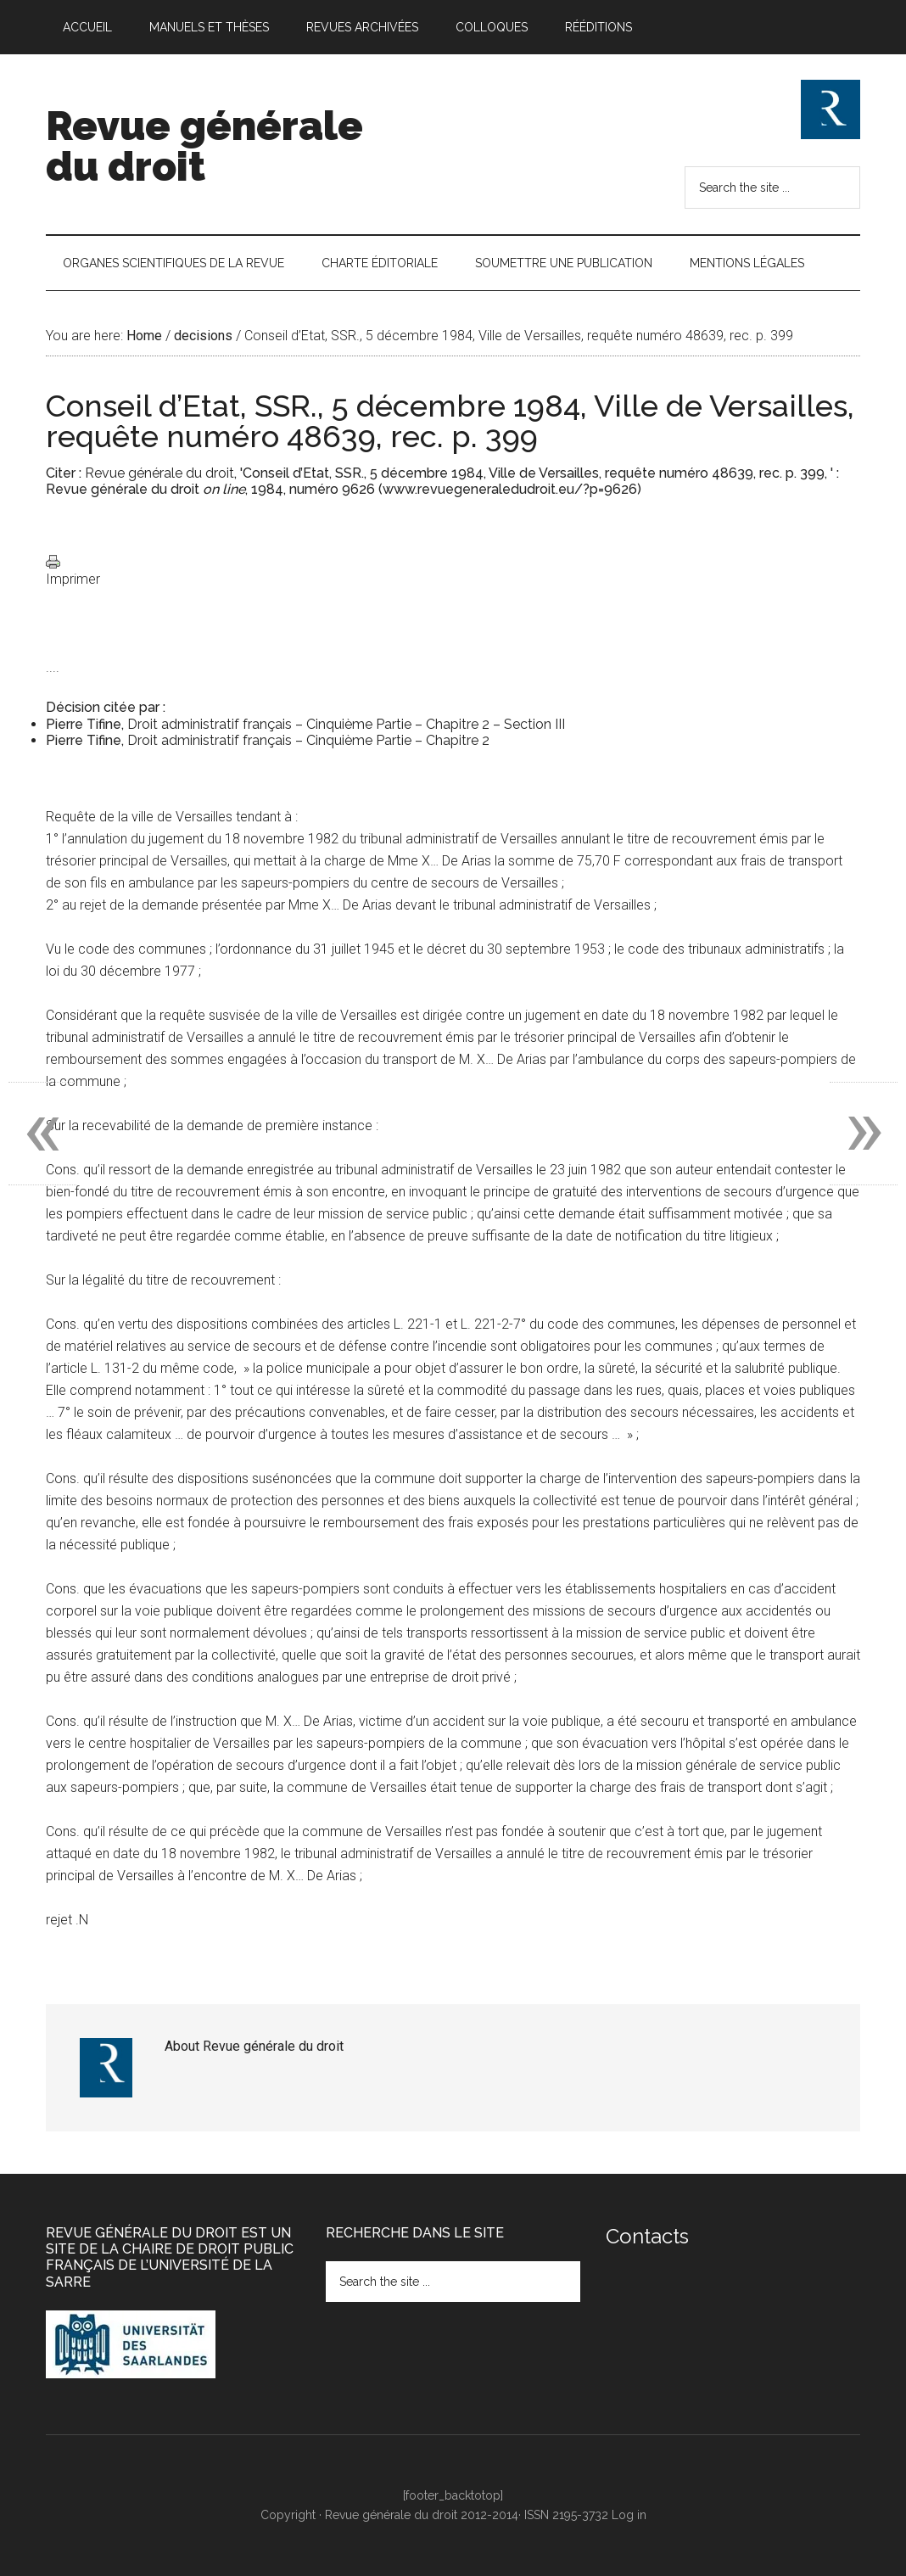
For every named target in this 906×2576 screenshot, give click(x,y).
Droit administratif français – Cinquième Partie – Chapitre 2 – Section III (346, 724)
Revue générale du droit (204, 146)
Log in (629, 2515)
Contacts (647, 2236)
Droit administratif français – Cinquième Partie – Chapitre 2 (308, 740)
